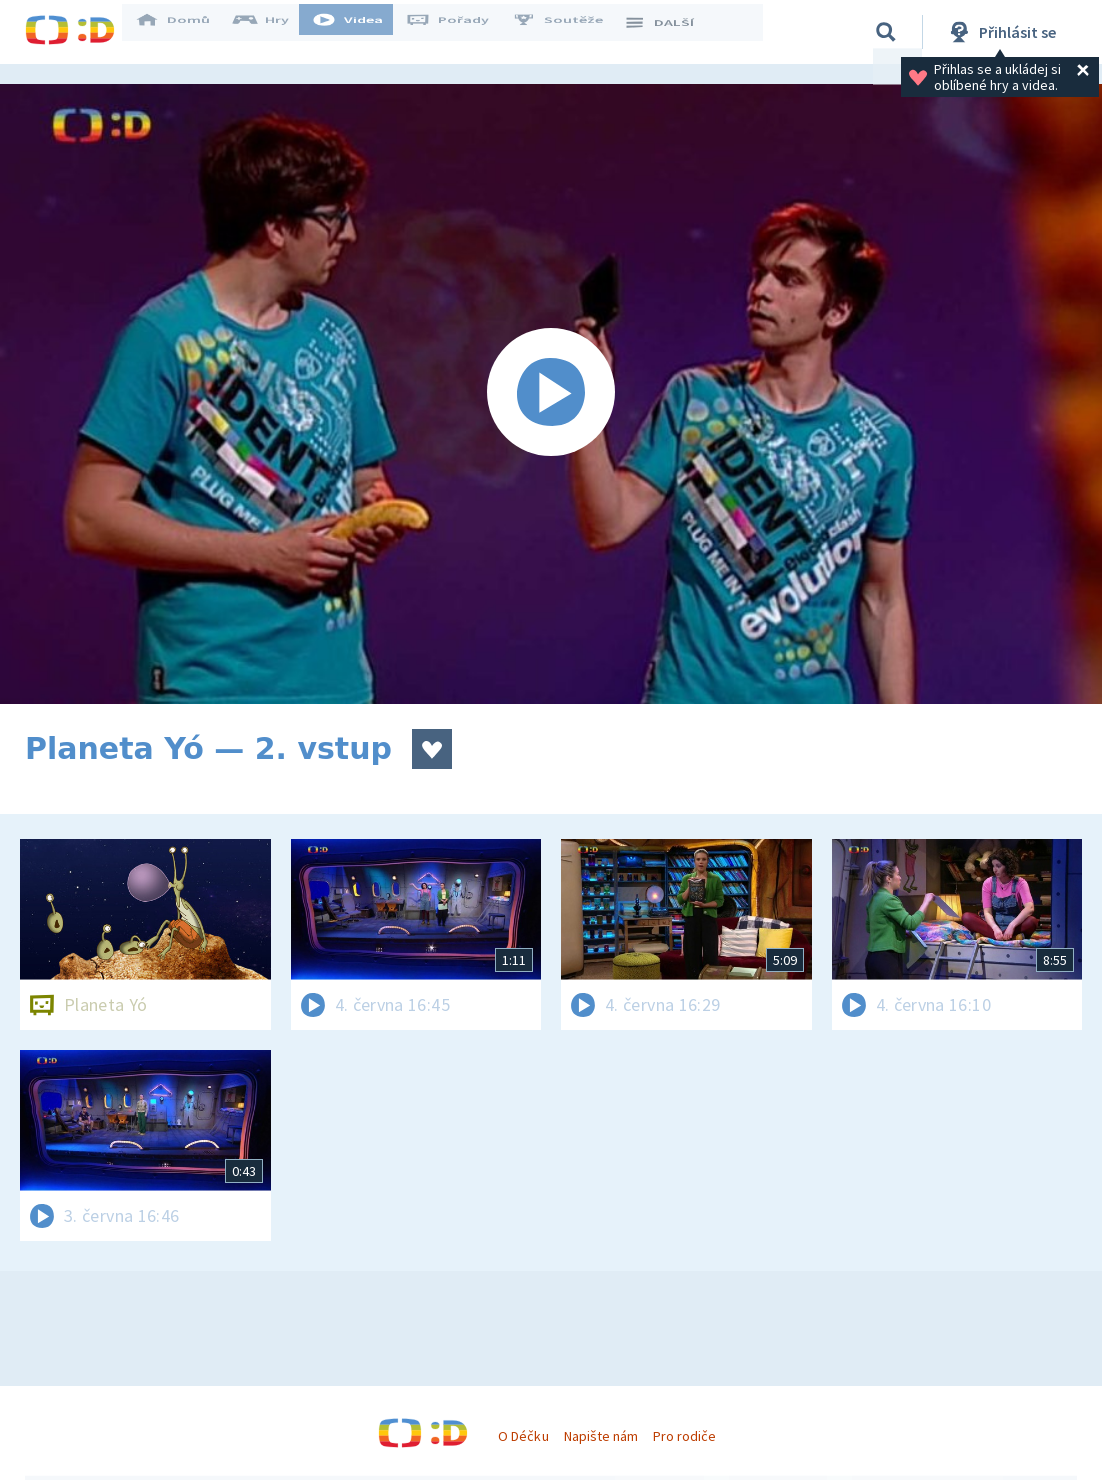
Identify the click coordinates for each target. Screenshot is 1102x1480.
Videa (361, 32)
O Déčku (523, 1436)
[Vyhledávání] (886, 32)
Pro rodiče (684, 1436)
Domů (186, 32)
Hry (274, 32)
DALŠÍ (671, 32)
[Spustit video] (551, 394)
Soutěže (571, 32)
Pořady (461, 32)
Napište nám (601, 1436)
